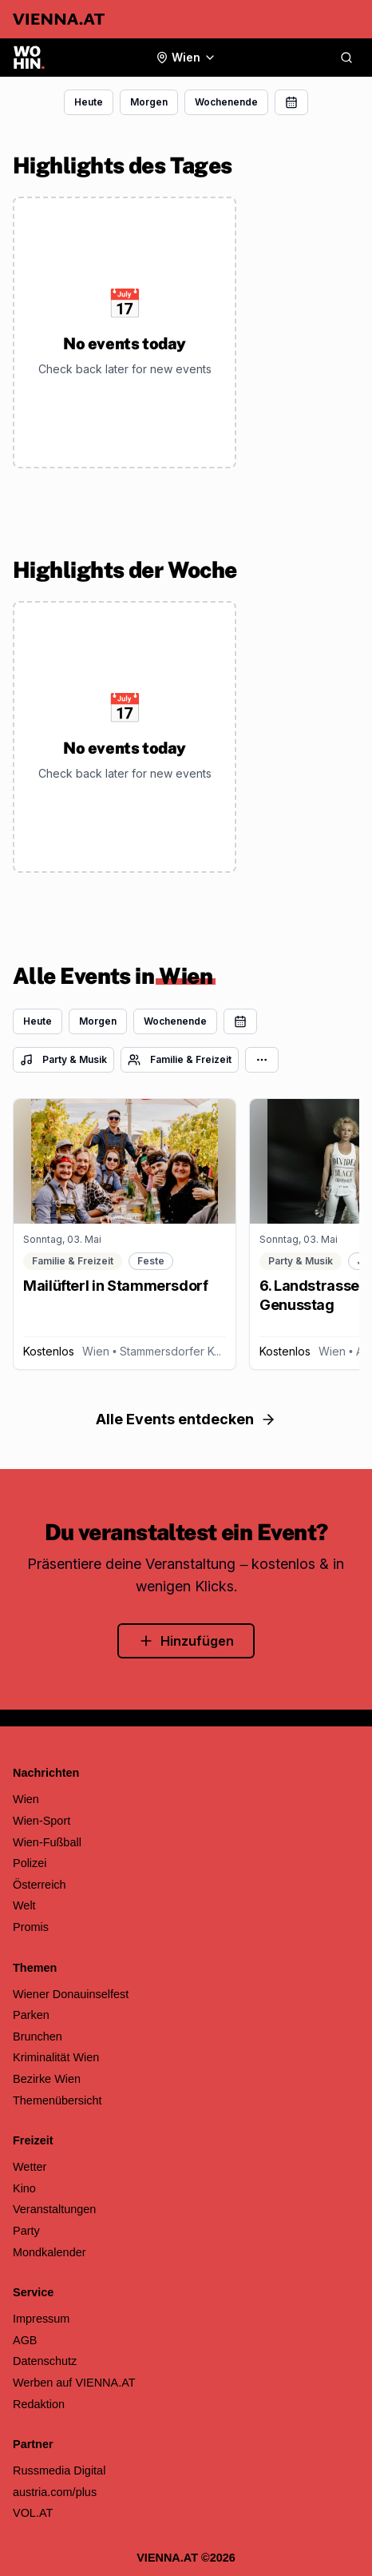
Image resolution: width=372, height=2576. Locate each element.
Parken (31, 2015)
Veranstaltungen (54, 2209)
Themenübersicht (57, 2100)
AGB (25, 2340)
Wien (26, 1799)
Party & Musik (63, 1059)
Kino (24, 2188)
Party (26, 2230)
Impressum (41, 2318)
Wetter (29, 2166)
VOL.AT (33, 2512)
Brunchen (37, 2036)
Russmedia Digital (59, 2470)
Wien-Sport (41, 1820)
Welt (24, 1905)
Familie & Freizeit (180, 1059)
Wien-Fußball (47, 1842)
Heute (88, 102)
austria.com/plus (55, 2492)
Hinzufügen (186, 1641)
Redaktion (39, 2404)
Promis (31, 1927)
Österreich (39, 1884)
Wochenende (226, 102)
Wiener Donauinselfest (71, 1994)
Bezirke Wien (47, 2078)
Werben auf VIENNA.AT (74, 2382)
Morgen (149, 102)
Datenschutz (45, 2361)
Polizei (30, 1863)
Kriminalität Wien (56, 2057)
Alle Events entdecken (186, 1419)
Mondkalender (49, 2252)
